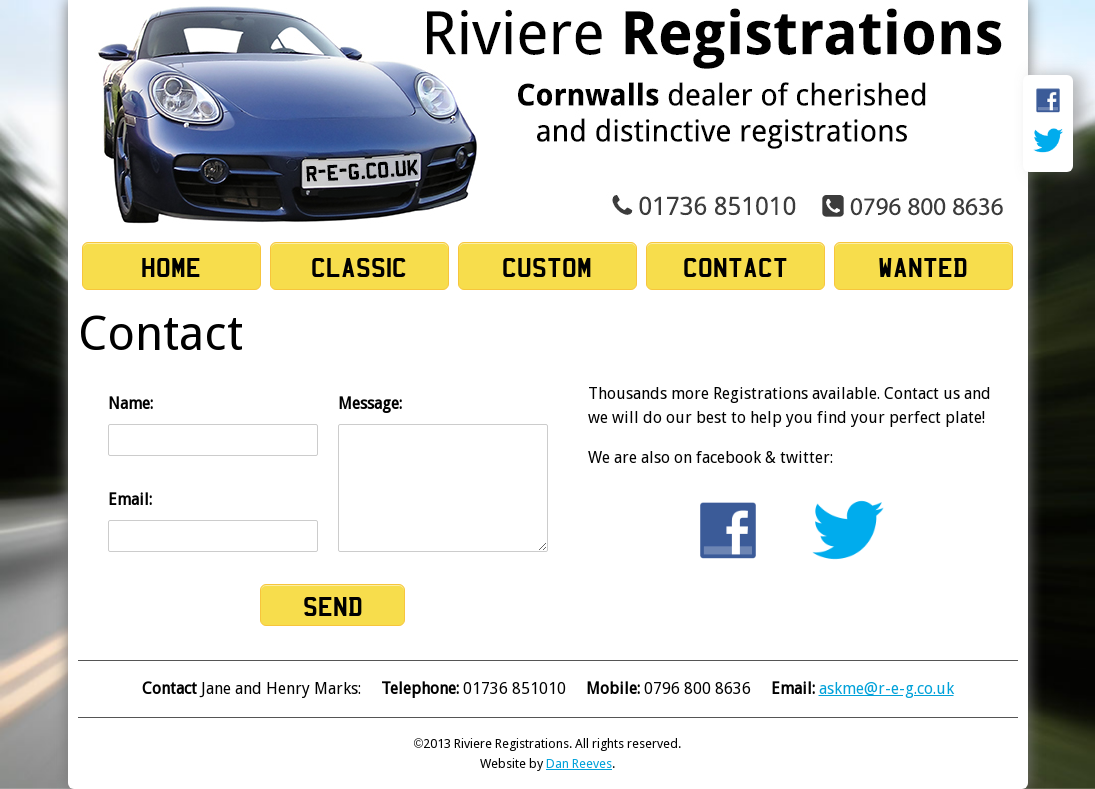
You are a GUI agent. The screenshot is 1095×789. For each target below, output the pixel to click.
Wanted (923, 267)
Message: (443, 473)
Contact (735, 267)
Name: (213, 425)
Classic (359, 267)
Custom (547, 267)
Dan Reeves (579, 763)
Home (171, 267)
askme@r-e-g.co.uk (886, 688)
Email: (213, 521)
